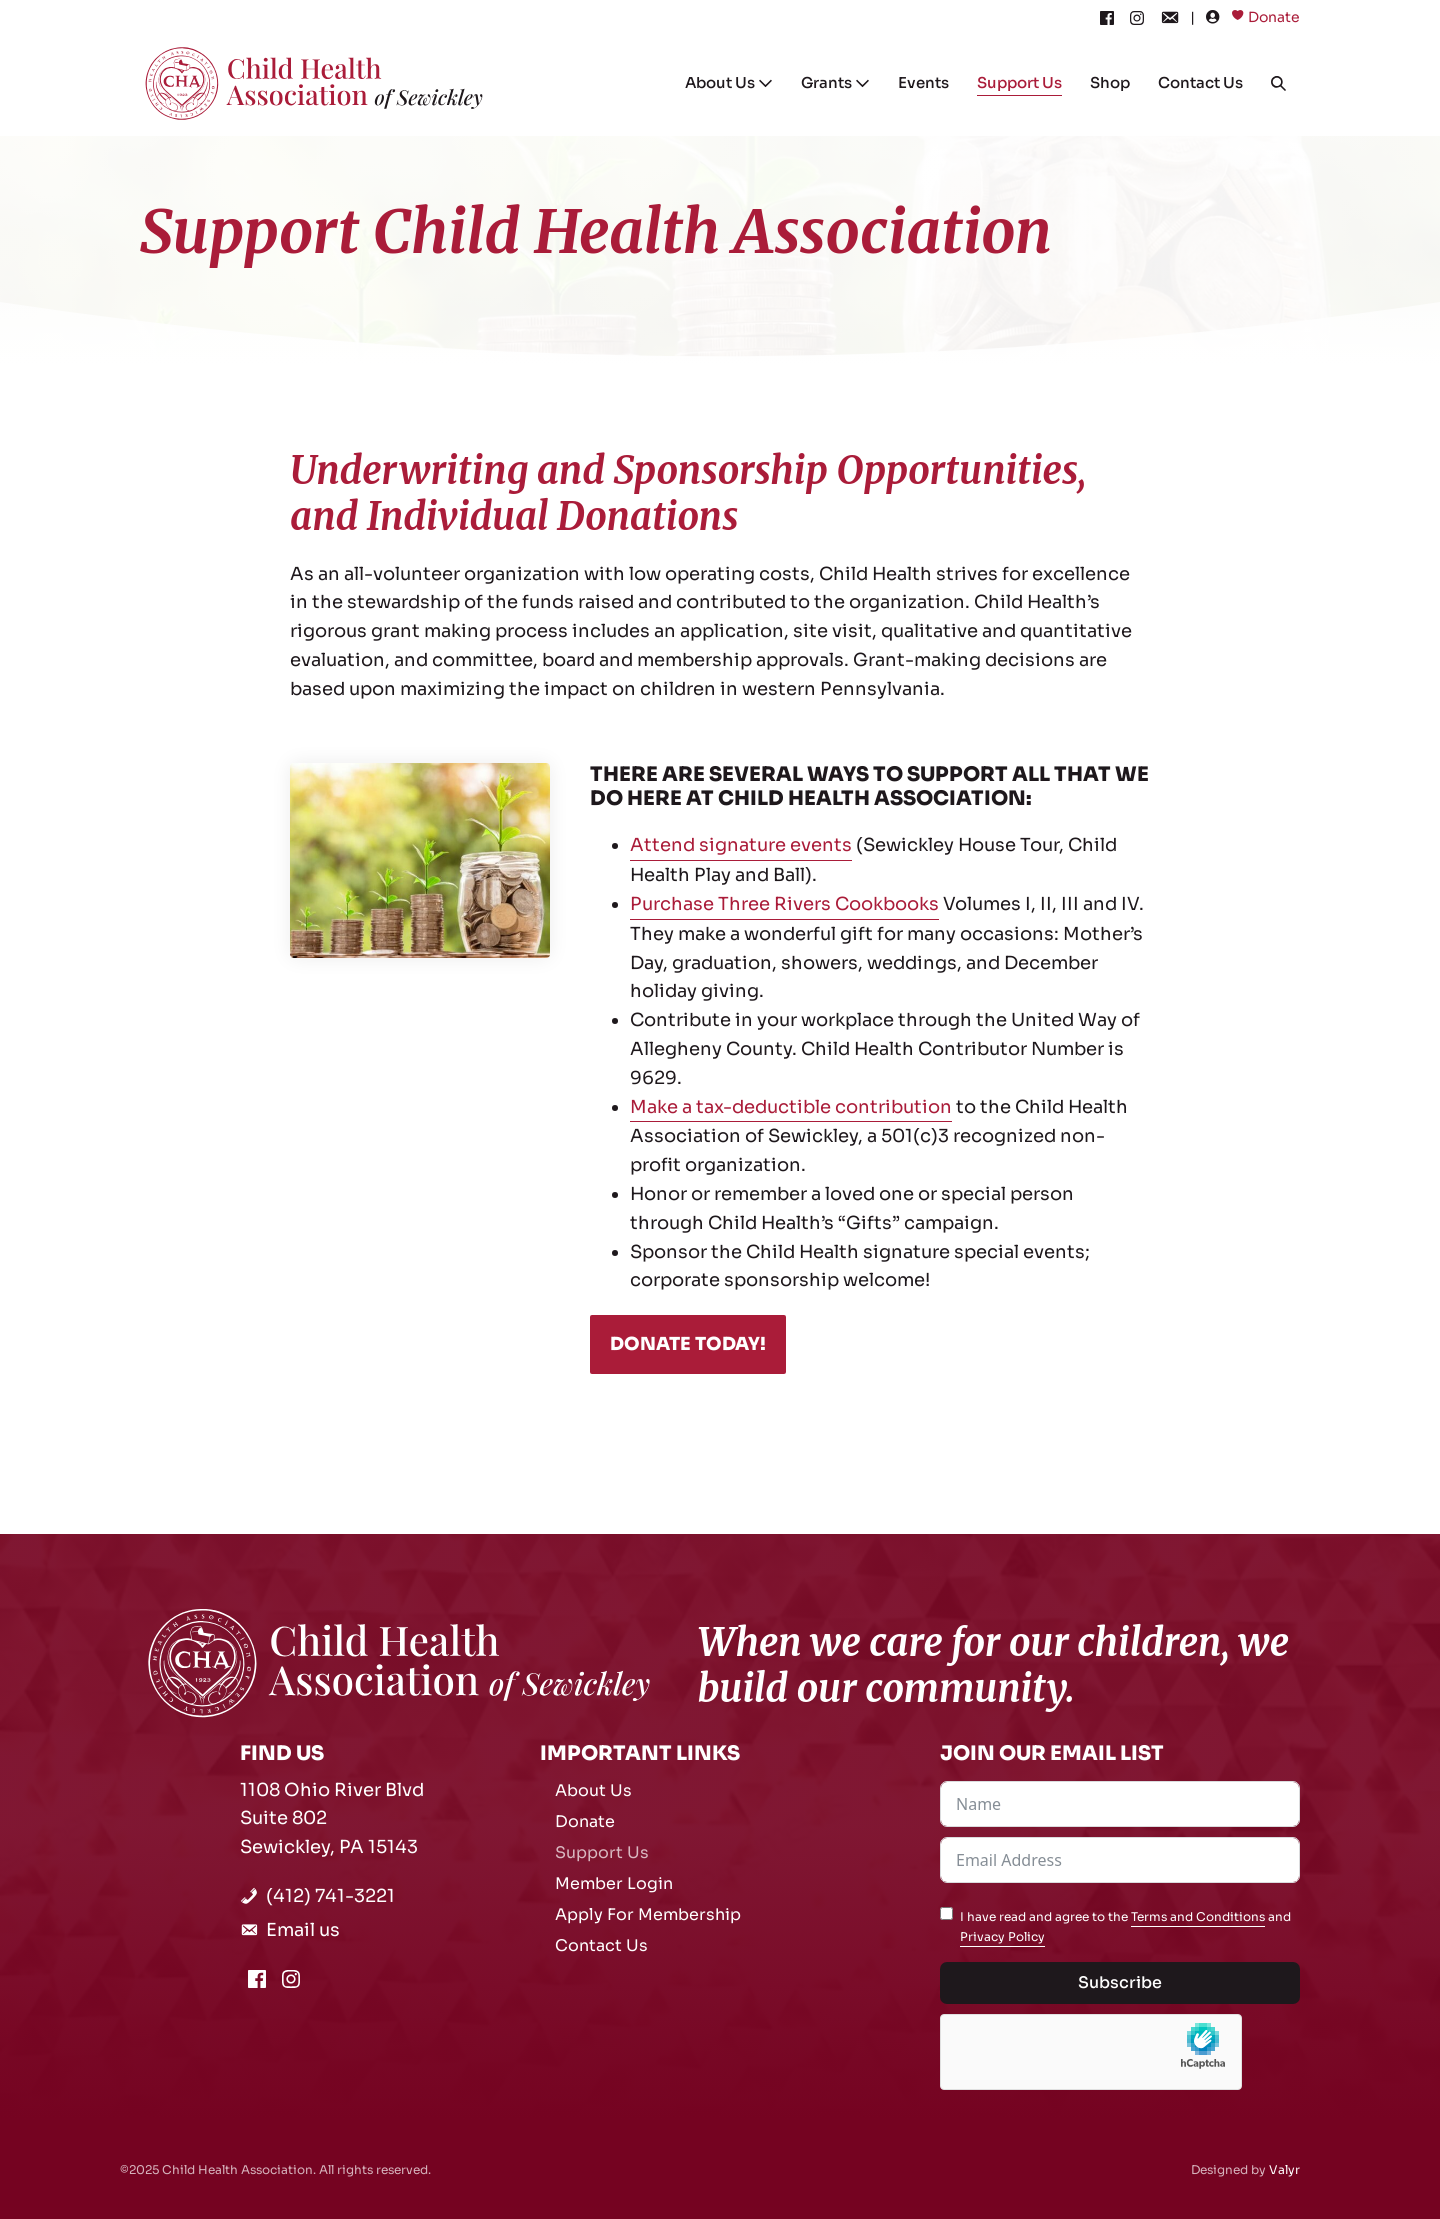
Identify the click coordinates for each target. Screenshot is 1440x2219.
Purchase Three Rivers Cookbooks (784, 904)
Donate (1274, 17)
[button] (1278, 83)
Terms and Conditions (1198, 1916)
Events (923, 82)
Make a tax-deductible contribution (791, 1107)
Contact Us (1200, 82)
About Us (729, 82)
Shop (1110, 82)
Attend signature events (741, 845)
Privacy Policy (1002, 1936)
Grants (835, 82)
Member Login (614, 1883)
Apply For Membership (648, 1914)
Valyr (1284, 2169)
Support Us (1019, 82)
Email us (303, 1930)
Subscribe (1120, 1982)
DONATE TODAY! (688, 1344)
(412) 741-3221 (330, 1896)
